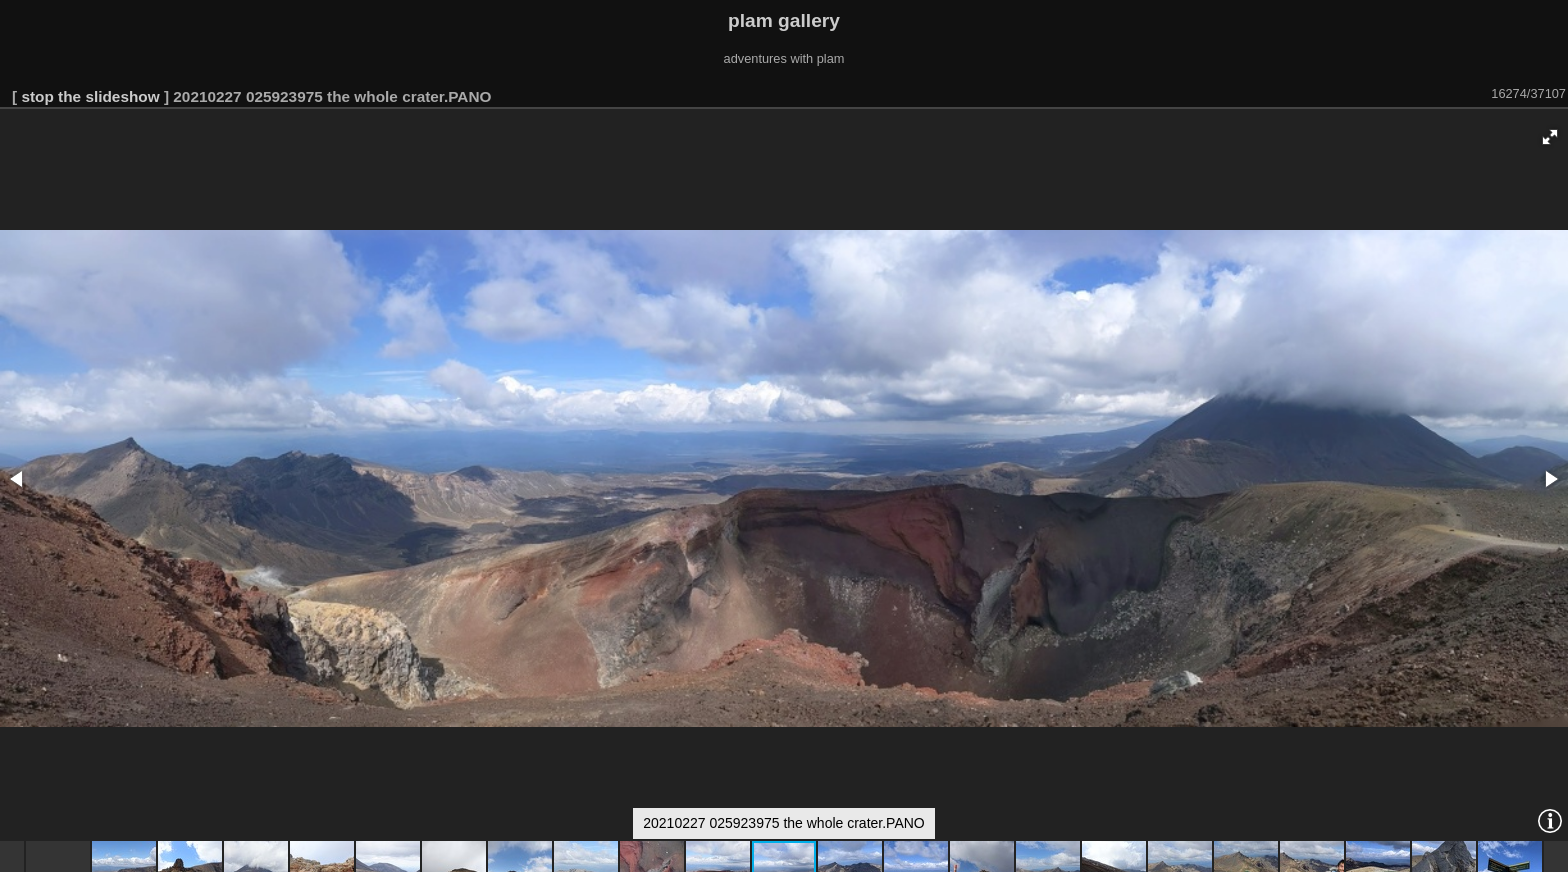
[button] (1550, 137)
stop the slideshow (90, 96)
